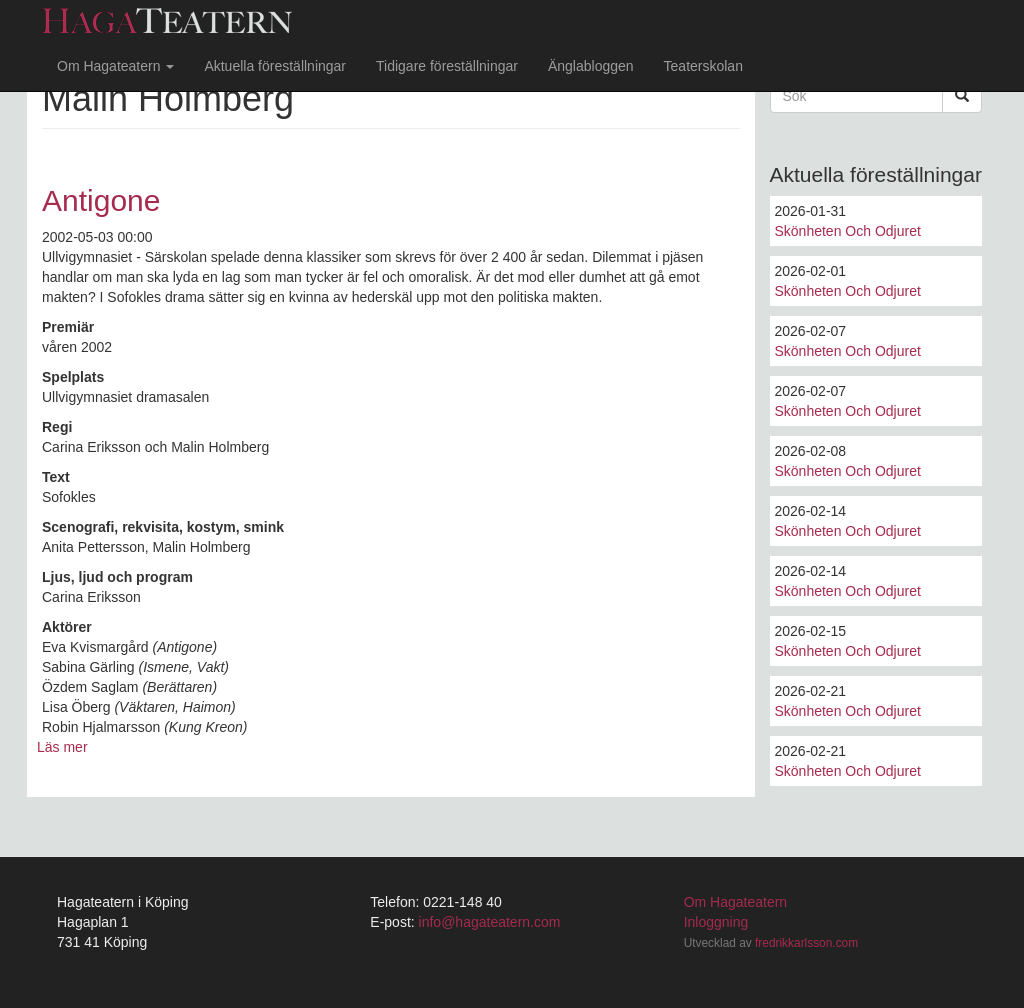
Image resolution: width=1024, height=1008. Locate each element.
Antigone (101, 200)
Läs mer (62, 747)
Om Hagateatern (115, 66)
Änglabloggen (591, 66)
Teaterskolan (703, 66)
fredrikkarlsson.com (806, 943)
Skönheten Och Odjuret (848, 231)
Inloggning (716, 922)
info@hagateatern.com (490, 922)
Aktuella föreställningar (275, 66)
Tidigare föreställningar (447, 66)
